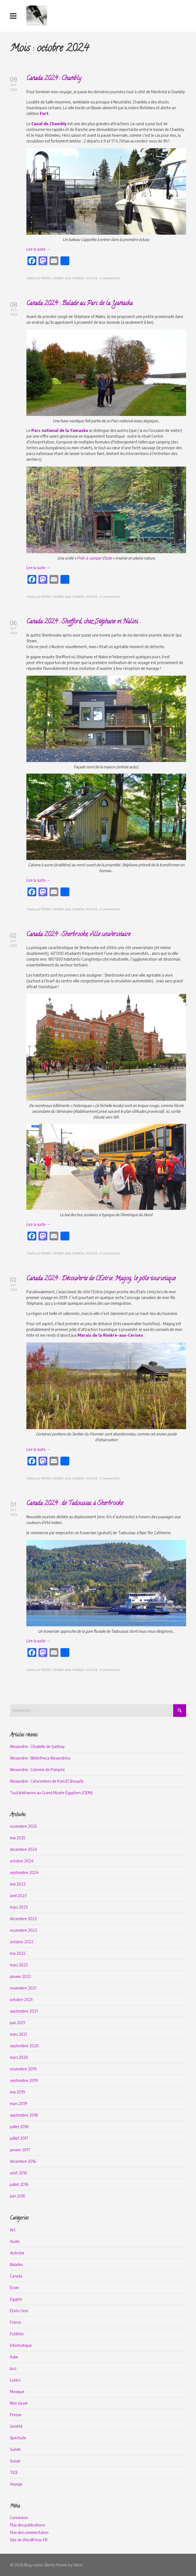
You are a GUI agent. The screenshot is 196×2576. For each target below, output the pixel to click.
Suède (15, 2449)
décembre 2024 (23, 1849)
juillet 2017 (19, 2138)
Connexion (19, 2517)
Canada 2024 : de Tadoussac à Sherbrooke (74, 1503)
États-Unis (19, 2310)
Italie (14, 2357)
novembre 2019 (23, 2069)
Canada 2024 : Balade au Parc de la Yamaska (79, 303)
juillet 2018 (19, 2126)
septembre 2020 (24, 2045)
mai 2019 (17, 2092)
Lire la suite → (38, 249)
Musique (17, 2391)
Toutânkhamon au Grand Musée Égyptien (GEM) (51, 1792)
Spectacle (18, 2437)
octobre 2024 (22, 1861)
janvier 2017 (20, 2149)
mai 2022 (18, 1953)
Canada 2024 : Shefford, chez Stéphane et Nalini (82, 622)
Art (12, 2229)
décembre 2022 (23, 1918)
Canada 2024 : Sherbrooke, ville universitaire (78, 934)
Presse (15, 2414)
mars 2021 (18, 2034)
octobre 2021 (21, 1999)
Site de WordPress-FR (29, 2539)
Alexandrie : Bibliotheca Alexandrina (40, 1758)
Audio (15, 2241)
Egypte (16, 2299)
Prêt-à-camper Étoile (94, 558)
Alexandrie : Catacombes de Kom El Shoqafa (46, 1781)
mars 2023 (18, 1907)
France (15, 2322)
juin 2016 (17, 2196)
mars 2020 (19, 2057)
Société (16, 2426)
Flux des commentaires (29, 2532)
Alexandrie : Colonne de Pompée (37, 1769)
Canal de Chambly (49, 123)
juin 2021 (17, 2022)
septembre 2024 (24, 1872)
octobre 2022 (21, 1941)
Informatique (21, 2345)
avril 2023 (18, 1895)
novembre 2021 (23, 1988)
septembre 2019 (24, 2080)
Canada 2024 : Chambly (53, 78)
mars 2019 (18, 2103)
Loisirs (15, 2380)
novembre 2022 (23, 1930)
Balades (16, 2264)
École (14, 2287)
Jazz (13, 2368)
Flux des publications (27, 2525)
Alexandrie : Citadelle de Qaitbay (37, 1746)
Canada (16, 2276)
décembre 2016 (23, 2161)
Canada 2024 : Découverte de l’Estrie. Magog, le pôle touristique (101, 1279)
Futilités (17, 2333)
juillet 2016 (19, 2184)
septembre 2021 (24, 2011)
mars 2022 (19, 1965)
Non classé (19, 2403)
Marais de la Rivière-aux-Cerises (110, 1335)
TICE (14, 2472)
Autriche (17, 2253)
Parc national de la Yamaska (59, 430)
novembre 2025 (23, 1826)
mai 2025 (17, 1837)
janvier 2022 (20, 1976)
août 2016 (18, 2173)
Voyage (16, 2484)
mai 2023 (17, 1884)
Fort (44, 113)
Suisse (15, 2461)
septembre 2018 (24, 2115)
